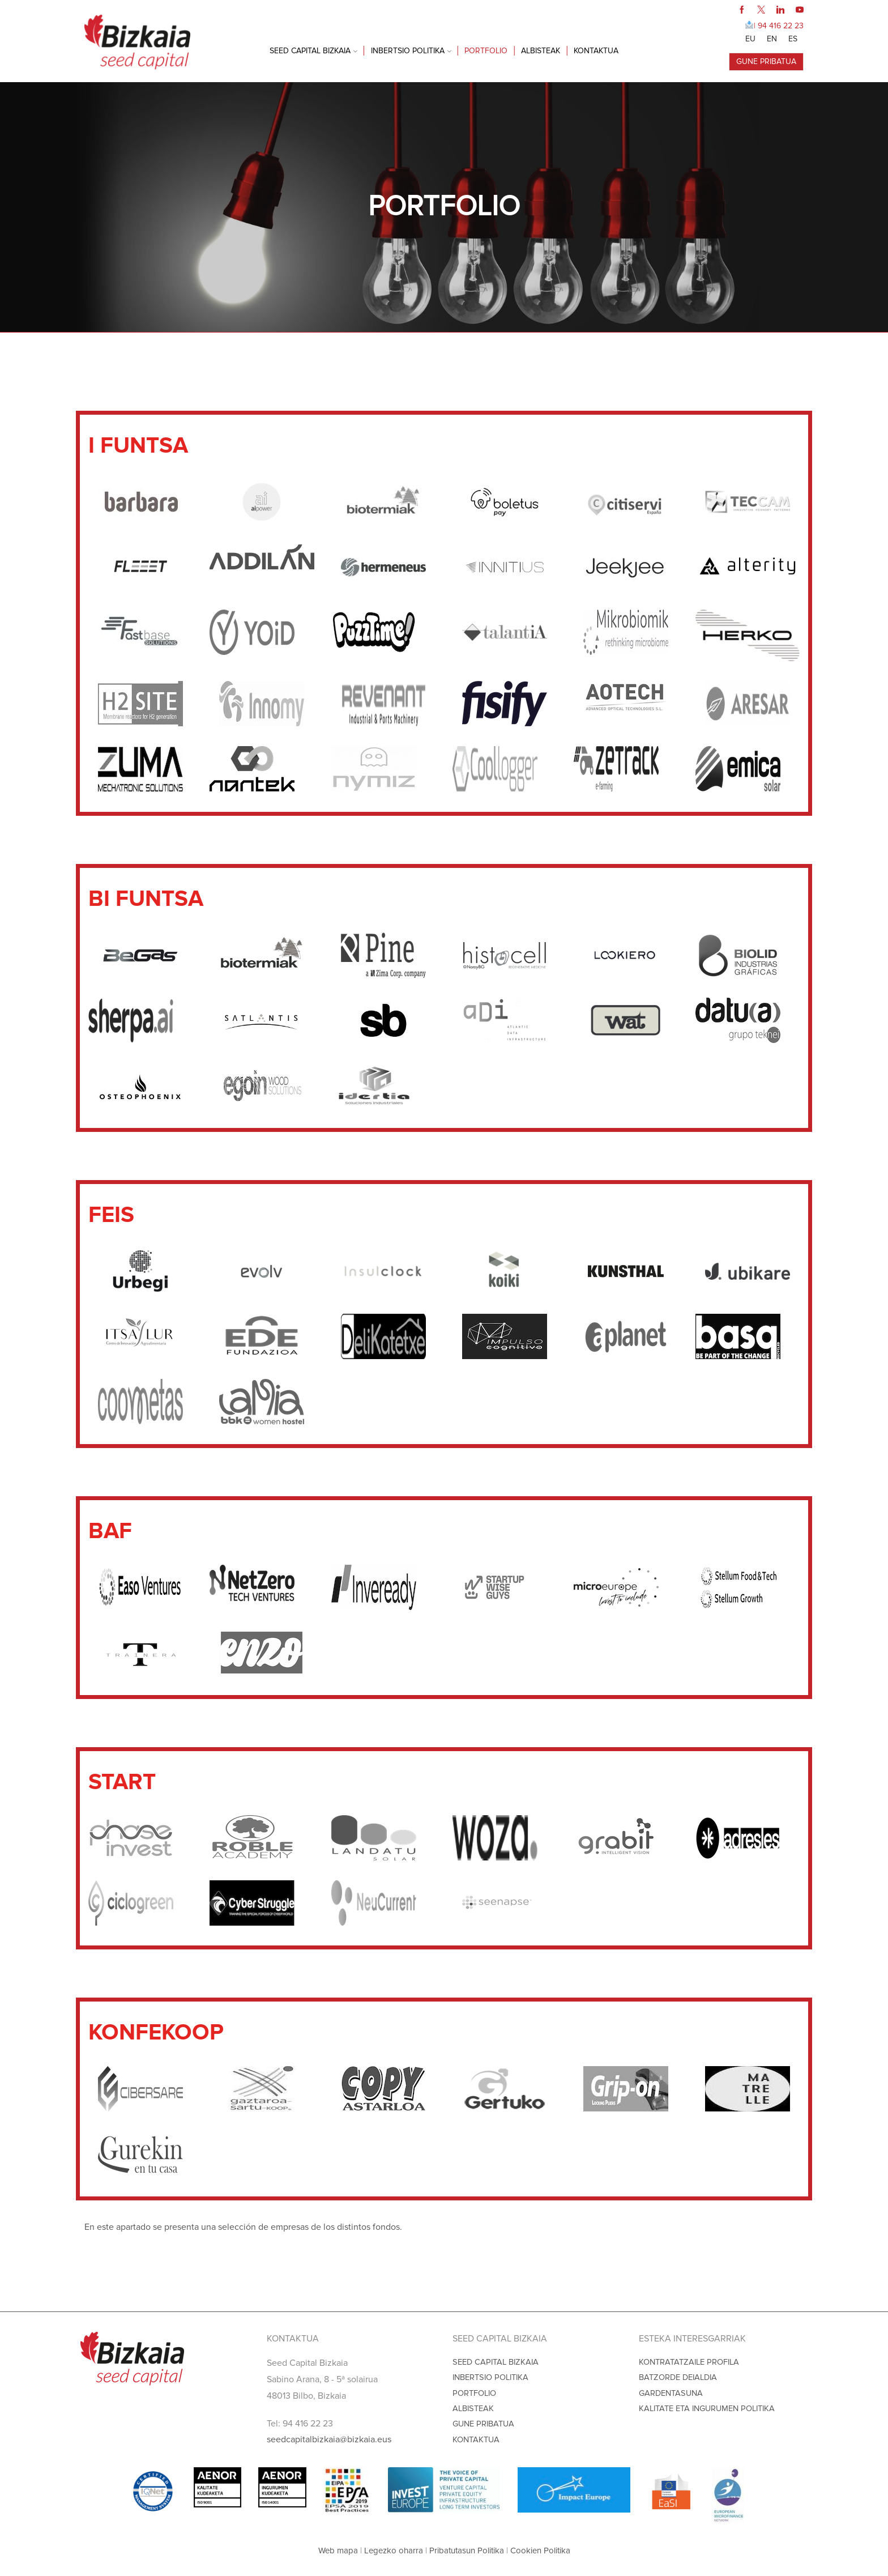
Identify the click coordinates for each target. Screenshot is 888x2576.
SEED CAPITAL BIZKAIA (313, 51)
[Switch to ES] (793, 39)
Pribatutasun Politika (466, 2550)
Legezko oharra (393, 2550)
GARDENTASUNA (671, 2393)
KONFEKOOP (584, 347)
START (516, 347)
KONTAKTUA (596, 51)
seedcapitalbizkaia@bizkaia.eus (329, 2439)
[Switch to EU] (750, 39)
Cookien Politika (540, 2550)
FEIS (420, 347)
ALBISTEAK (540, 51)
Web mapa (338, 2550)
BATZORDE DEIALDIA (678, 2377)
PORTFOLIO (485, 51)
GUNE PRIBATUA (766, 61)
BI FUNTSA (361, 347)
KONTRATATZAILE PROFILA (689, 2362)
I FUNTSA (291, 347)
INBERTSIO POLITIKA (411, 51)
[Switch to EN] (772, 39)
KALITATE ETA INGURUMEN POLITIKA (707, 2408)
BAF (466, 347)
